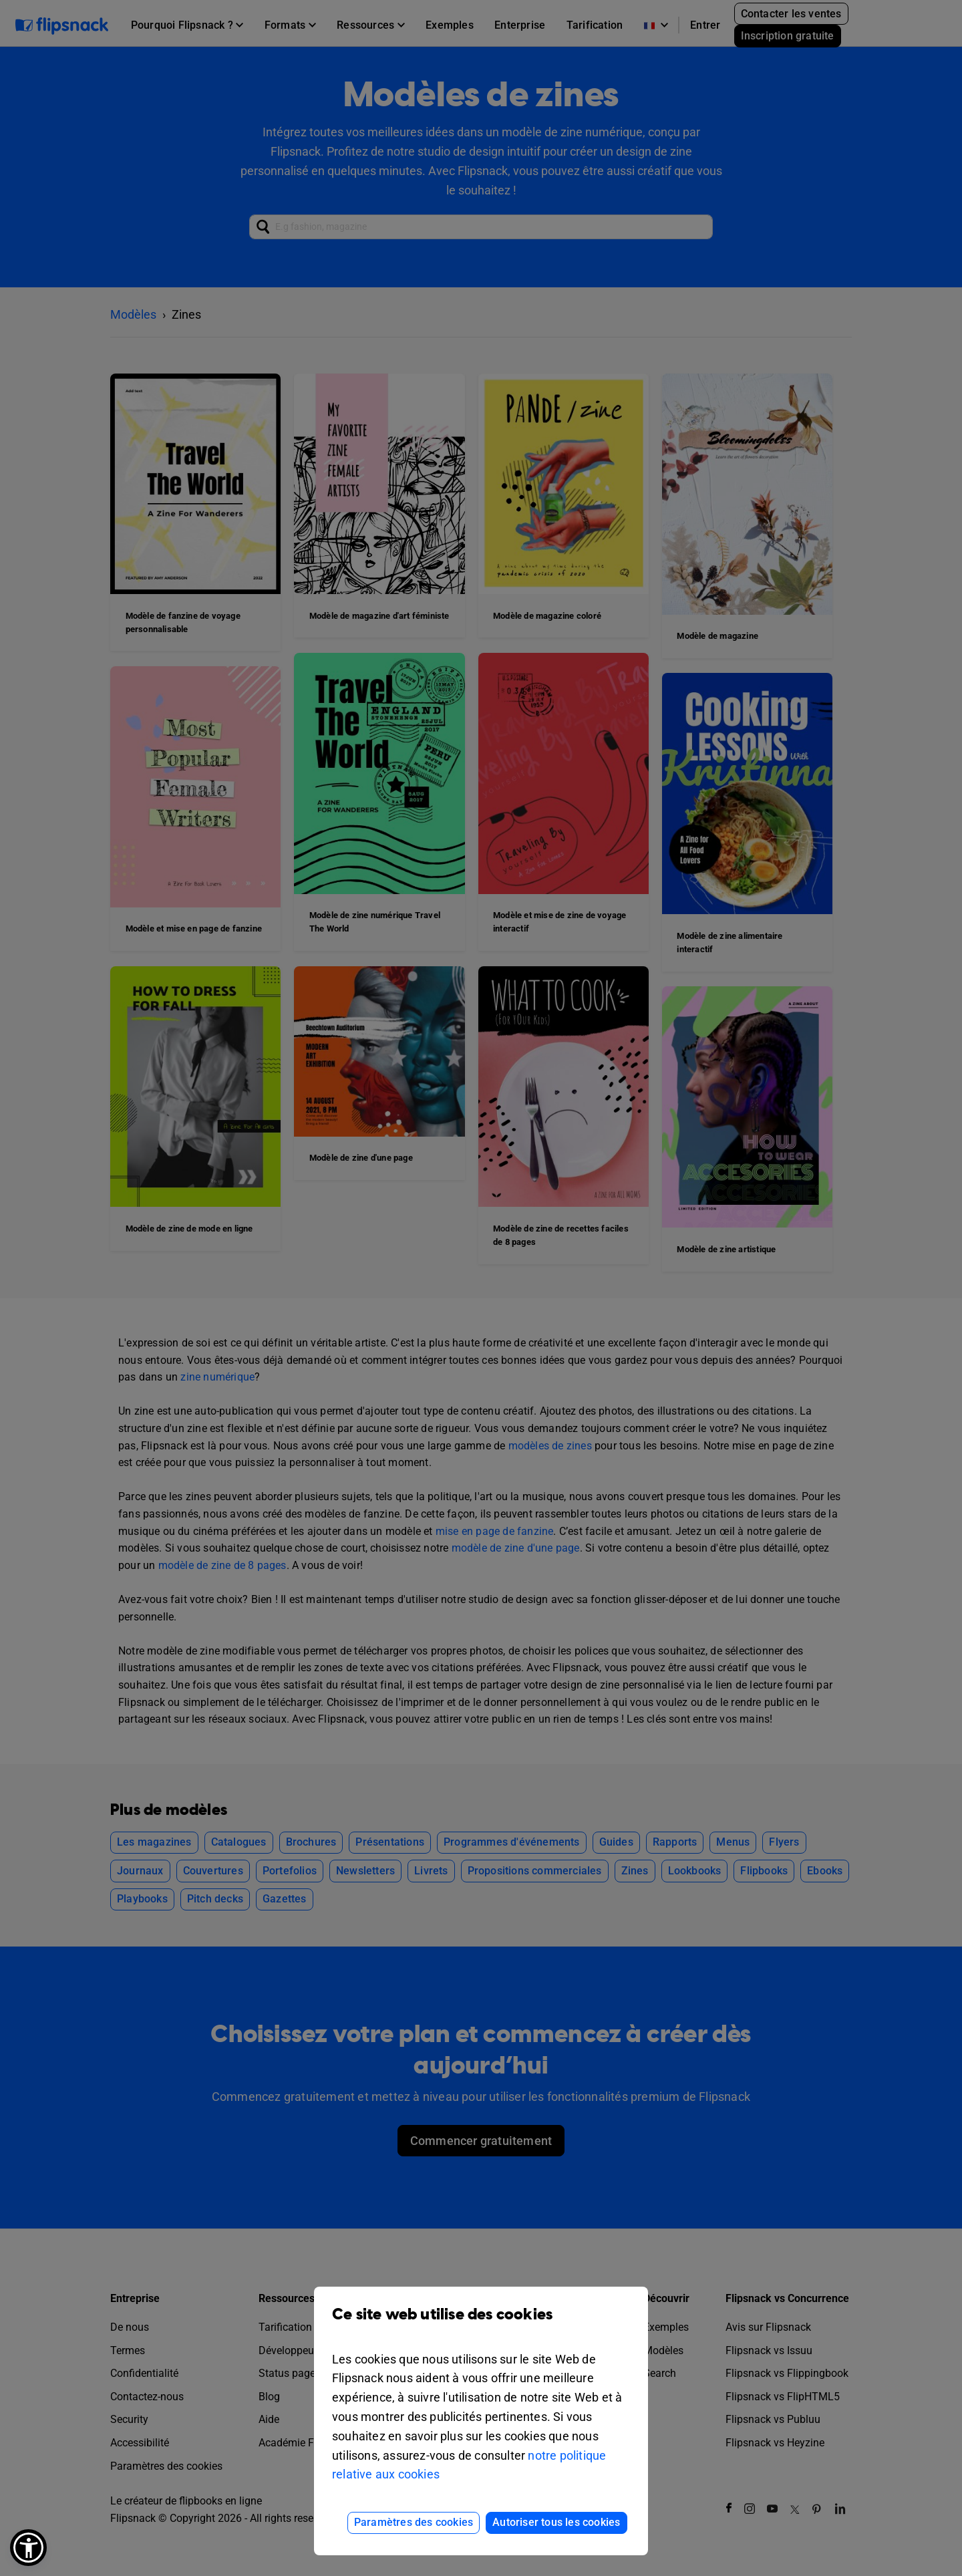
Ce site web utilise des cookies (481, 2324)
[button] (28, 2548)
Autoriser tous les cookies (556, 2522)
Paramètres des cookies (413, 2522)
